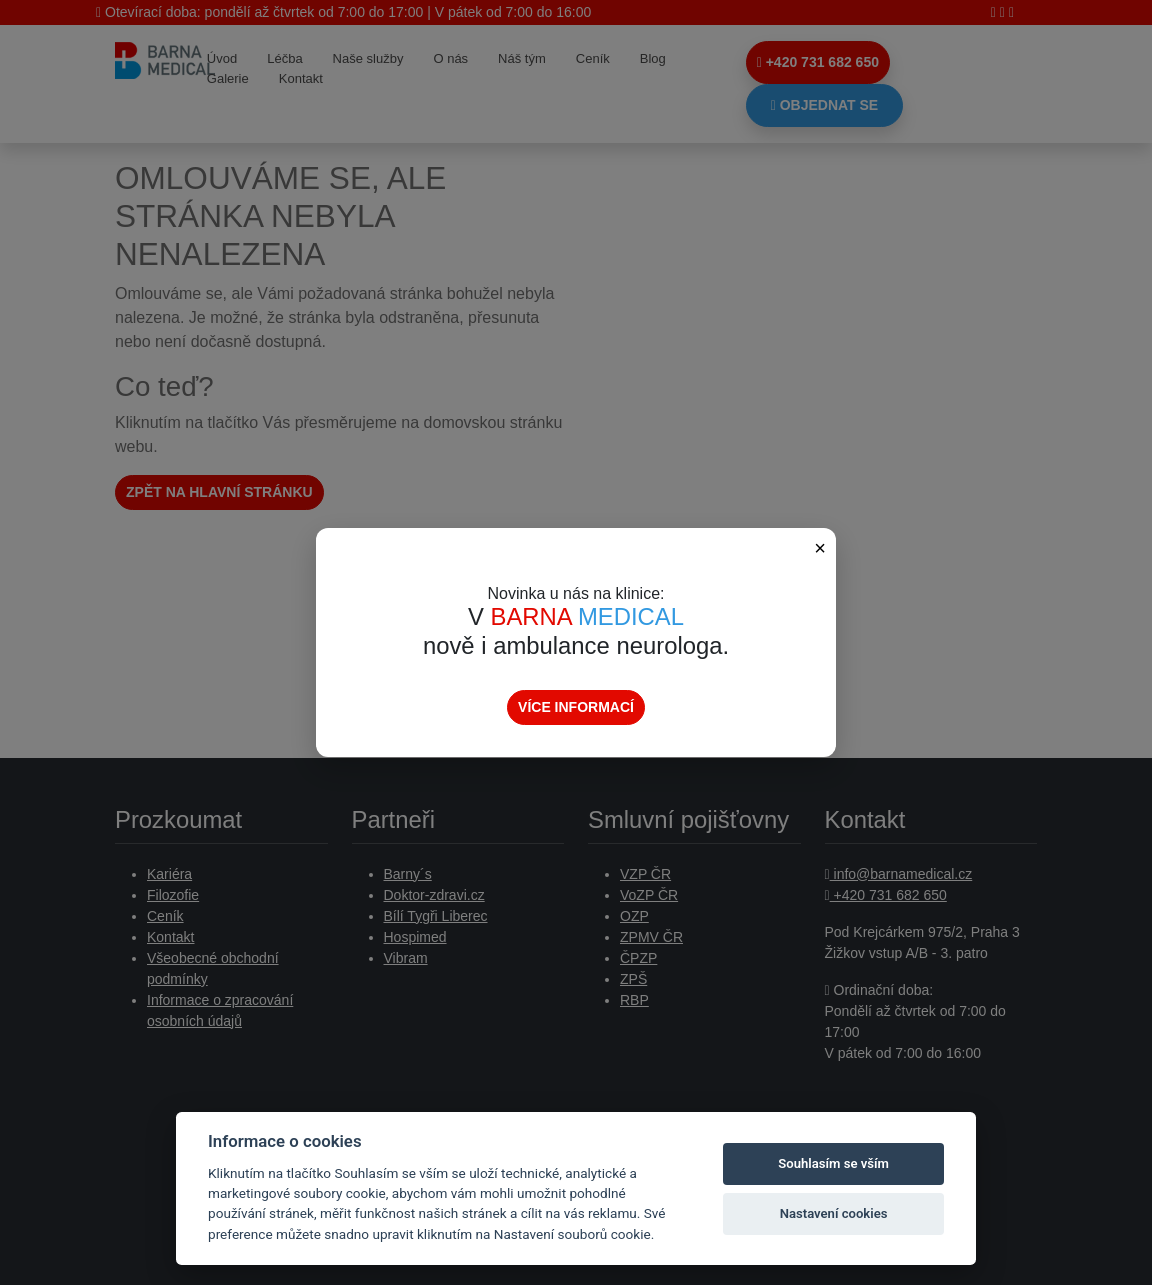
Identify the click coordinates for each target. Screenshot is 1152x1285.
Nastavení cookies (834, 1213)
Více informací (576, 707)
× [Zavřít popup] (820, 548)
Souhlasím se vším (833, 1163)
